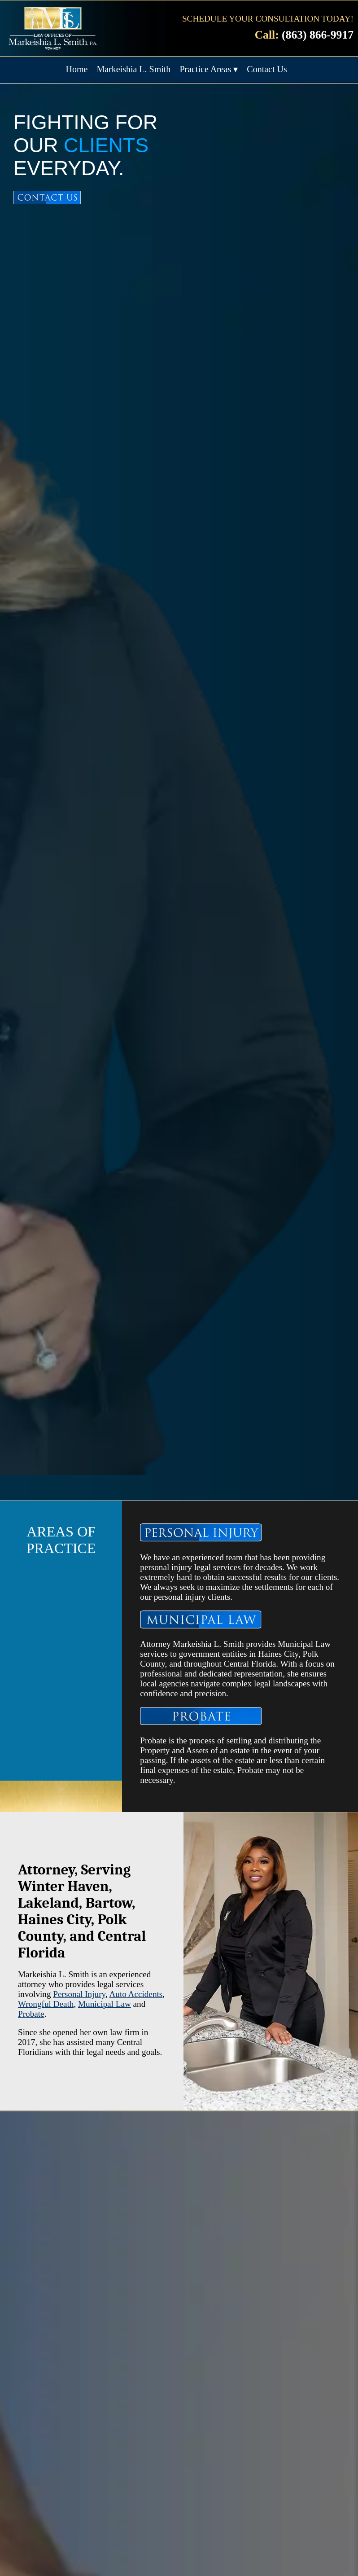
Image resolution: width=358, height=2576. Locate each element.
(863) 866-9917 (318, 34)
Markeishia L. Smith (133, 69)
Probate (31, 2014)
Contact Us (267, 69)
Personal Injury (79, 1994)
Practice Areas (205, 69)
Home (77, 69)
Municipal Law (104, 2004)
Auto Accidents (135, 1994)
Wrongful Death (46, 2004)
